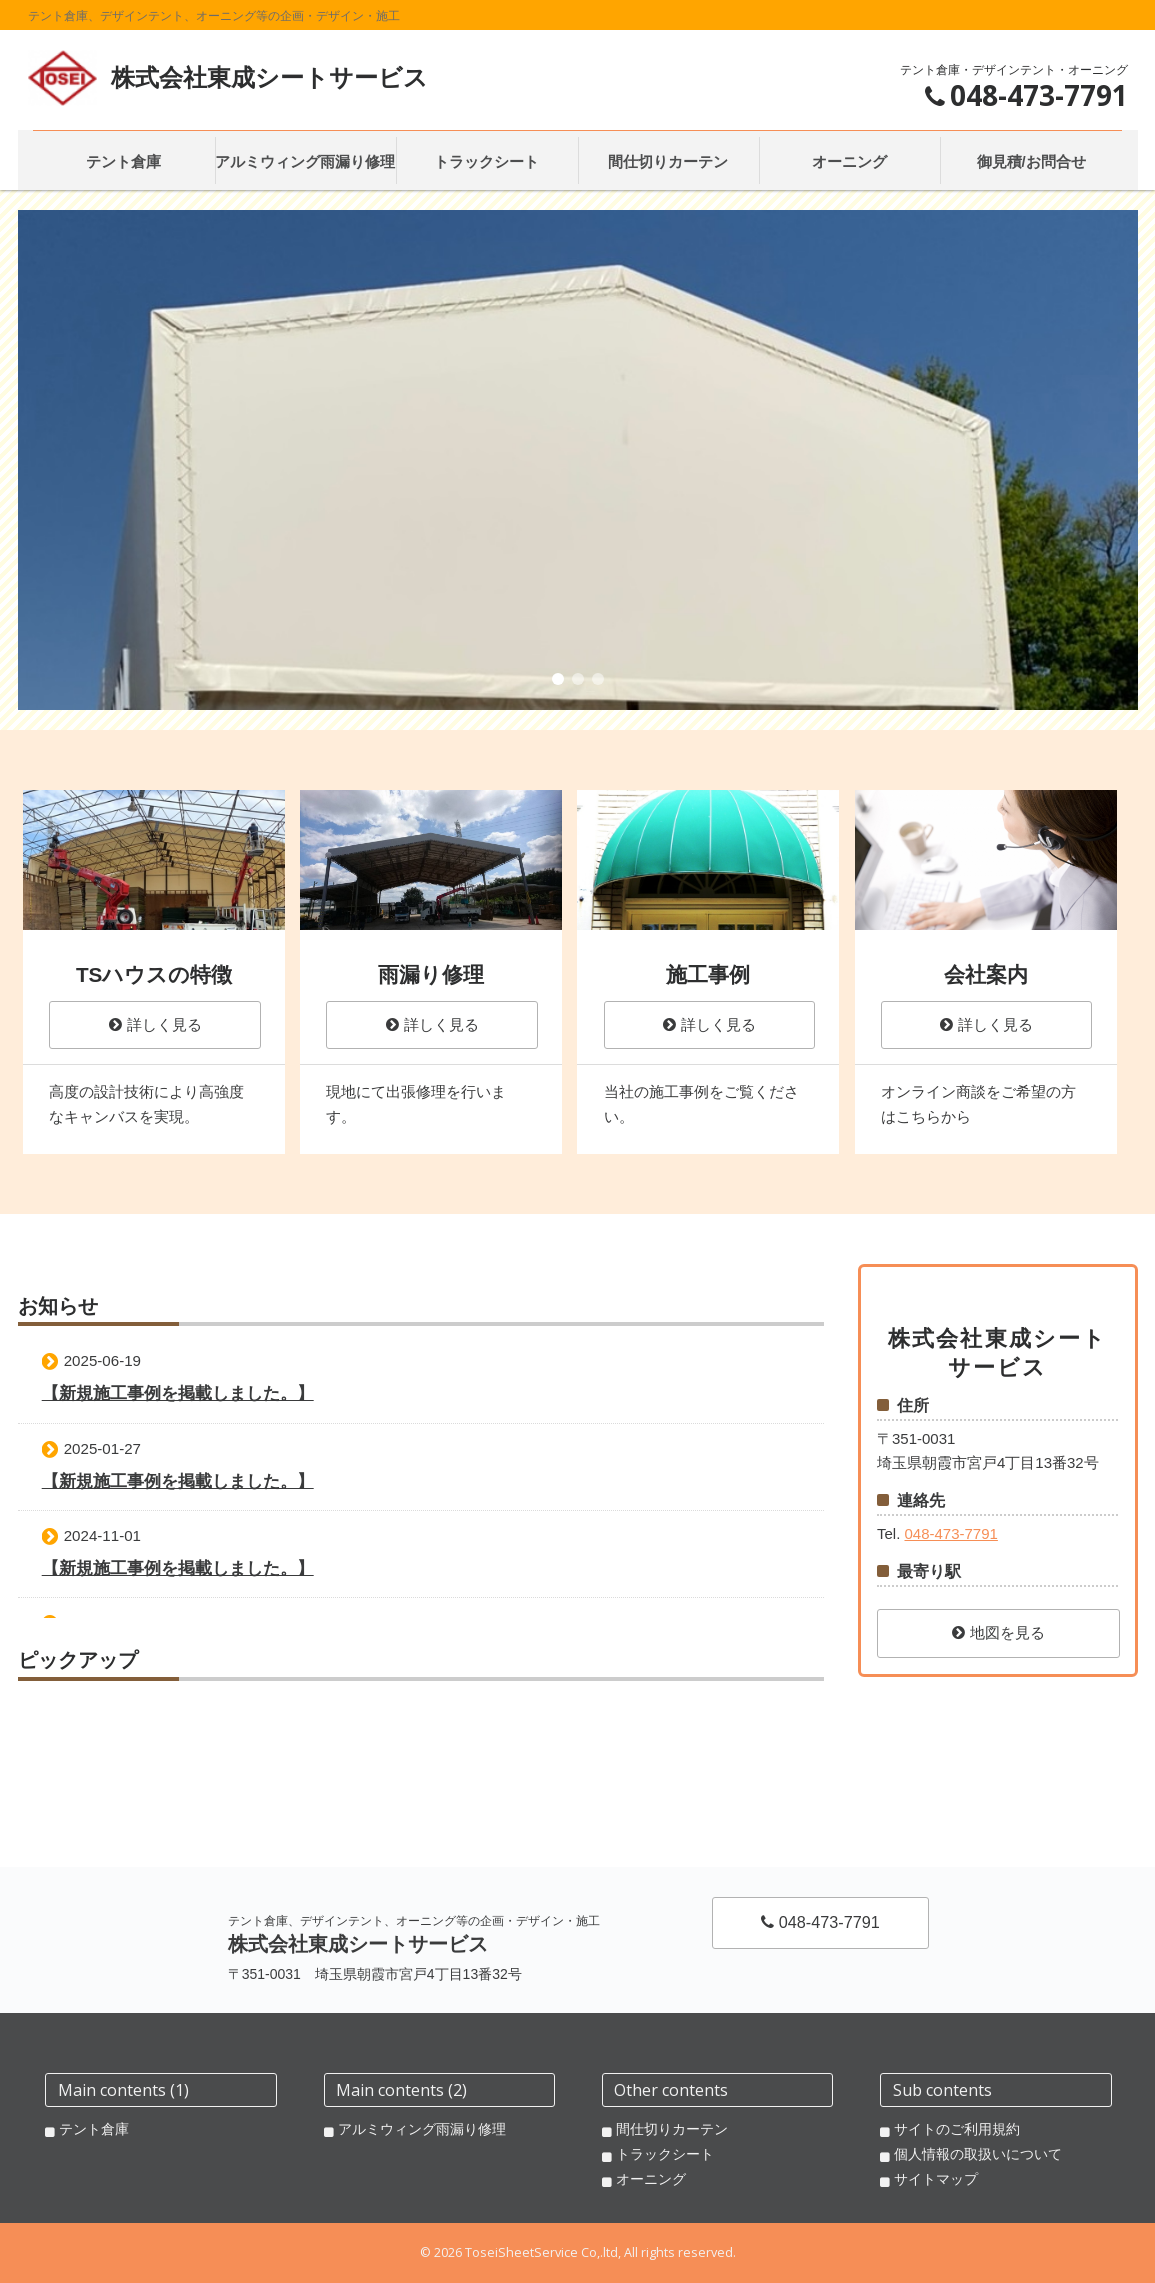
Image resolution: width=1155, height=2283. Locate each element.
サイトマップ (936, 2179)
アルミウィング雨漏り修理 (422, 2129)
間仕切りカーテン (672, 2129)
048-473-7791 (950, 1533)
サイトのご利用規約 (957, 2129)
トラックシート (665, 2154)
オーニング (651, 2179)
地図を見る (998, 1632)
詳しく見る (155, 1024)
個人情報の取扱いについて (978, 2154)
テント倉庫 (94, 2129)
